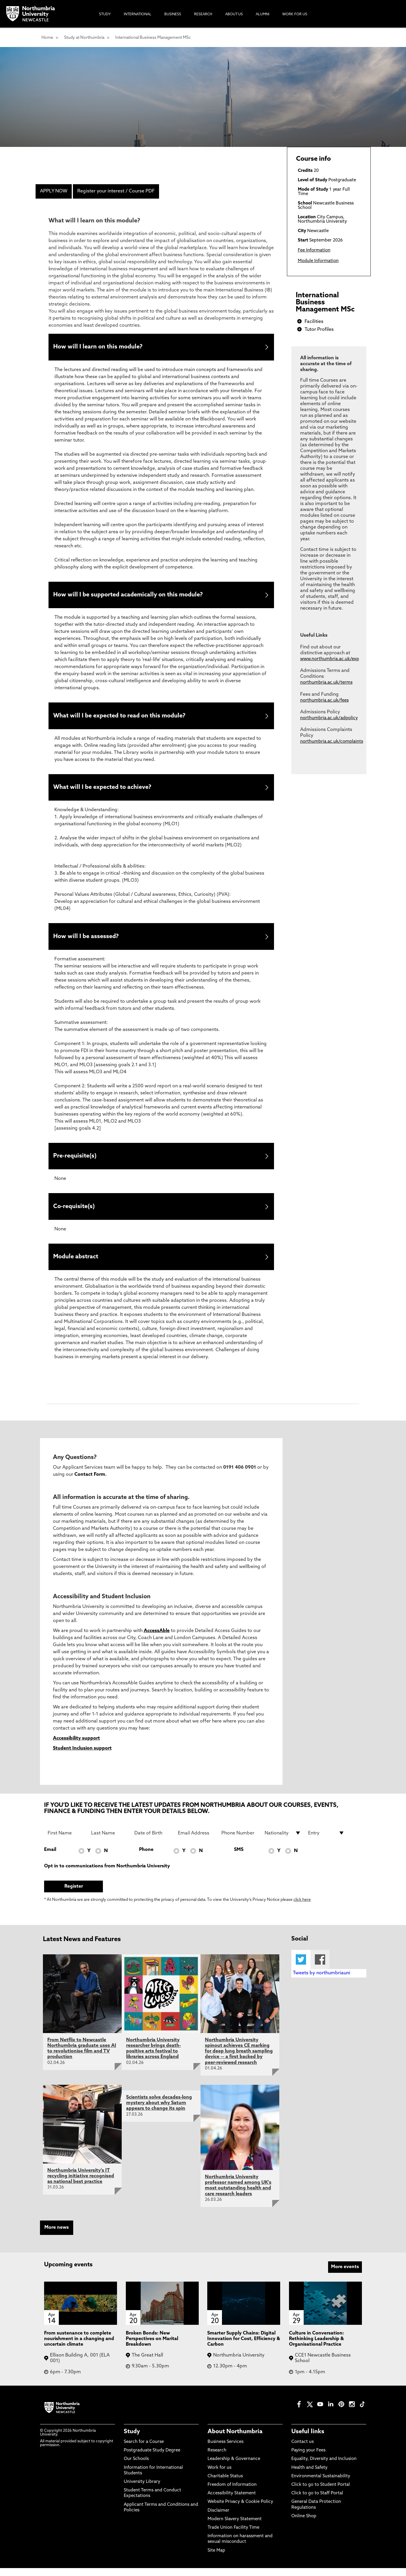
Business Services (225, 2450)
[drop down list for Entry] (326, 1841)
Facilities (314, 321)
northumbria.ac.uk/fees (324, 700)
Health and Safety (309, 2475)
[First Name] (66, 1841)
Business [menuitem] (172, 14)
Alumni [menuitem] (262, 14)
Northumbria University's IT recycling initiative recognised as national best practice (80, 2184)
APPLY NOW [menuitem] (53, 191)
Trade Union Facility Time (233, 2536)
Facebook (320, 1968)
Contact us (302, 2450)
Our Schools (136, 2467)
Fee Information (314, 250)
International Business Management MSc (153, 38)
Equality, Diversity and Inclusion (324, 2467)
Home (47, 38)
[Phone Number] (239, 1841)
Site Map (216, 2558)
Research (217, 2458)
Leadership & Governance (234, 2467)
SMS (238, 1858)
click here (302, 1908)
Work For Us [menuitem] (294, 14)
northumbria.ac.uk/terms (326, 682)
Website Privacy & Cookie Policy (240, 2510)
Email (50, 1858)
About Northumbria (235, 2440)
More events (345, 2275)
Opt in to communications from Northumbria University (107, 1874)
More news (56, 2235)
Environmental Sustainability (320, 2484)
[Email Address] (196, 1841)
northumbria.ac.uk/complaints (331, 741)
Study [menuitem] (105, 14)
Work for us (219, 2475)
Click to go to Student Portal (320, 2493)
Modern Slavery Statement (235, 2527)
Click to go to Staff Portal (317, 2501)
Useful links (307, 2440)
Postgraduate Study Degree (152, 2458)
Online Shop (303, 2524)
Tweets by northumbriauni (321, 1981)
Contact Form (89, 1482)
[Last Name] (109, 1841)
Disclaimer (218, 2518)
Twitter (301, 1968)
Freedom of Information (232, 2493)
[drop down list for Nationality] (283, 1841)
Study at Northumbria (84, 38)
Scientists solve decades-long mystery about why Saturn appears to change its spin (159, 2111)
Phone (146, 1858)
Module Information (318, 261)
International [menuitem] (137, 14)
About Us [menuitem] (234, 14)
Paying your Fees (308, 2458)
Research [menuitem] (203, 14)
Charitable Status (225, 2484)
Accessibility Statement (232, 2501)
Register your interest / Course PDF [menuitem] (116, 191)
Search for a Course (144, 2450)
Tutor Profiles (319, 329)
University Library (142, 2490)
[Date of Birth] (152, 1841)
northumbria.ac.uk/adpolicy (329, 718)
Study (132, 2440)
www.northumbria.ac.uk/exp (329, 659)
